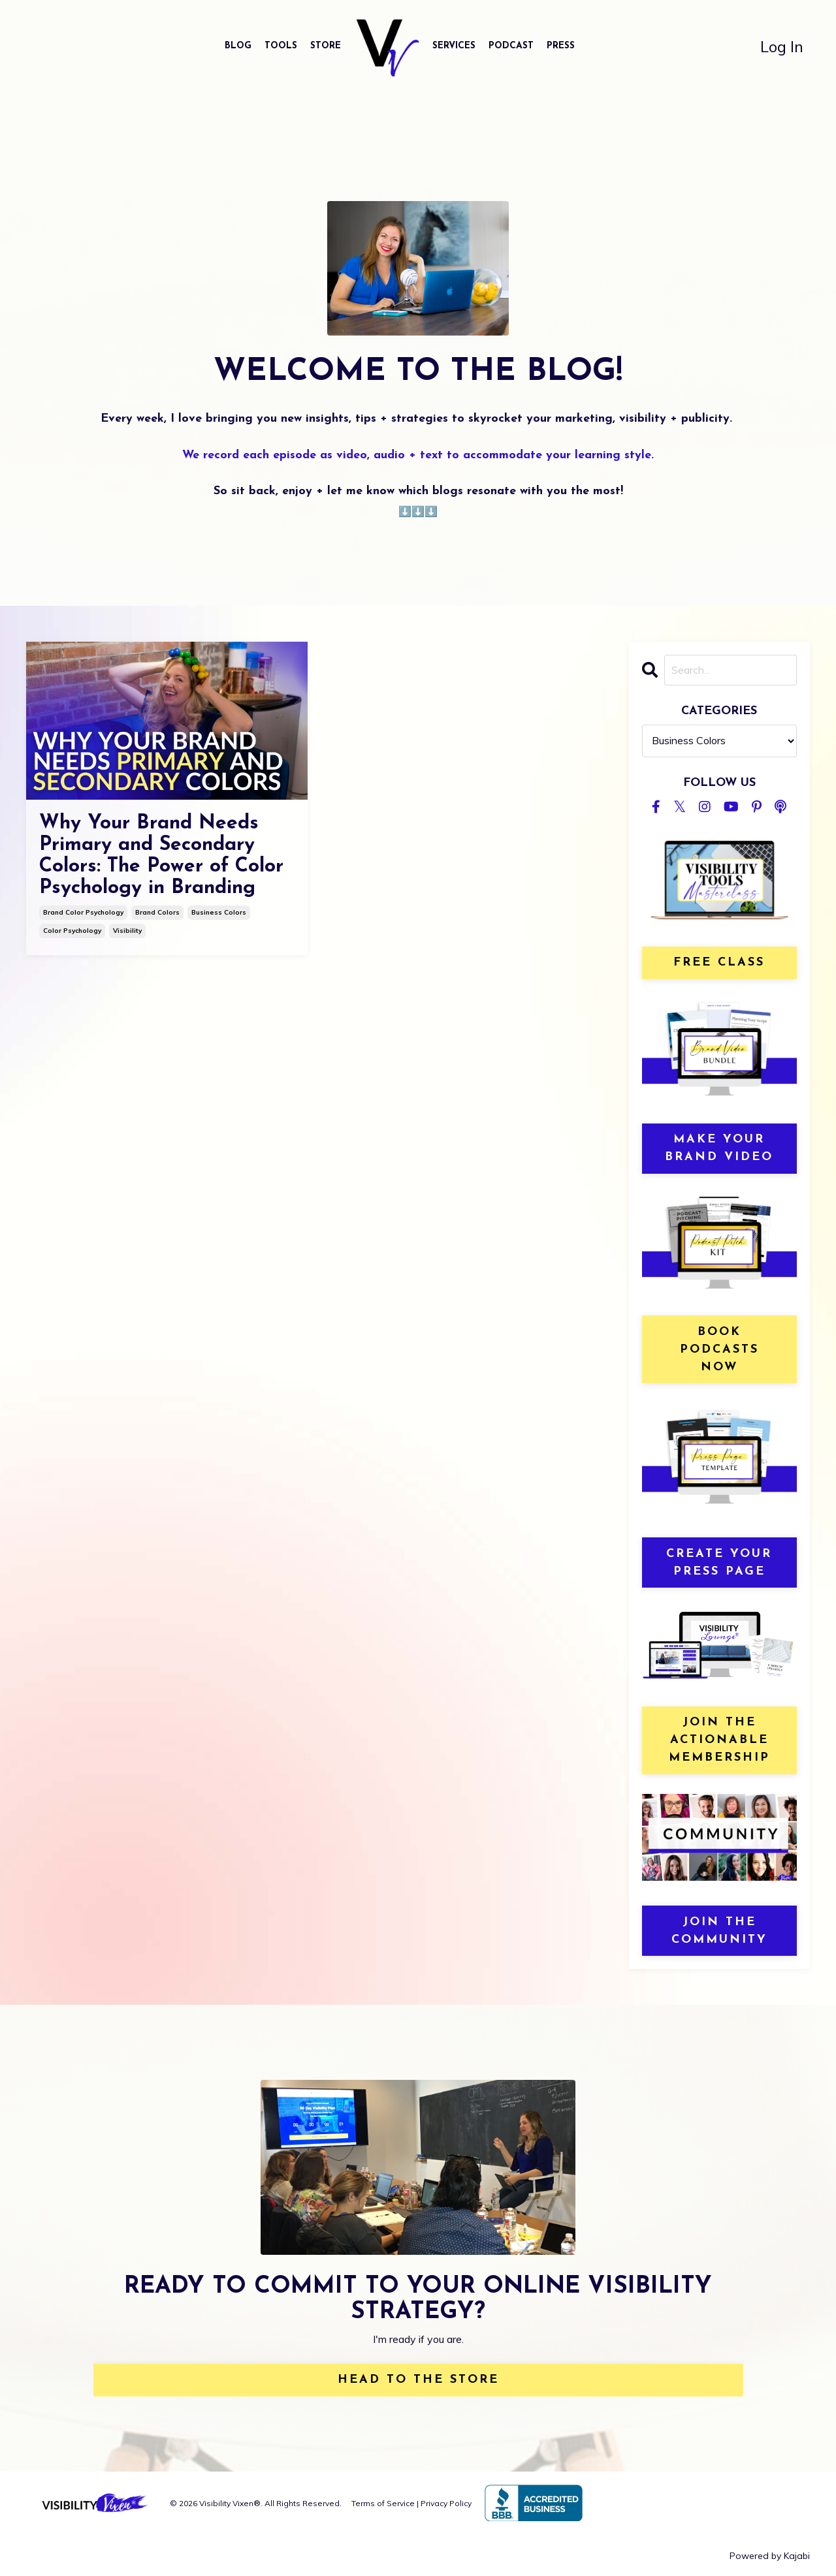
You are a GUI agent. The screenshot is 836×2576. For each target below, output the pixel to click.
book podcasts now (719, 1350)
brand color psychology (83, 912)
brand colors (157, 912)
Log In (781, 46)
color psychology (72, 930)
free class (719, 962)
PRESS (561, 46)
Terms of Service (383, 2503)
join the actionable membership (719, 1740)
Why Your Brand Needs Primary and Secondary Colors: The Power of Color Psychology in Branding (161, 855)
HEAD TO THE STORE (418, 2380)
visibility (127, 930)
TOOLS (281, 46)
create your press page (719, 1563)
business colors (218, 912)
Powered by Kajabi (770, 2556)
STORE (325, 46)
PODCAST (511, 46)
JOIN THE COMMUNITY (719, 1931)
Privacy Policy (446, 2503)
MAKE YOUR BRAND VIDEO (719, 1148)
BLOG (238, 46)
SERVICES (453, 46)
